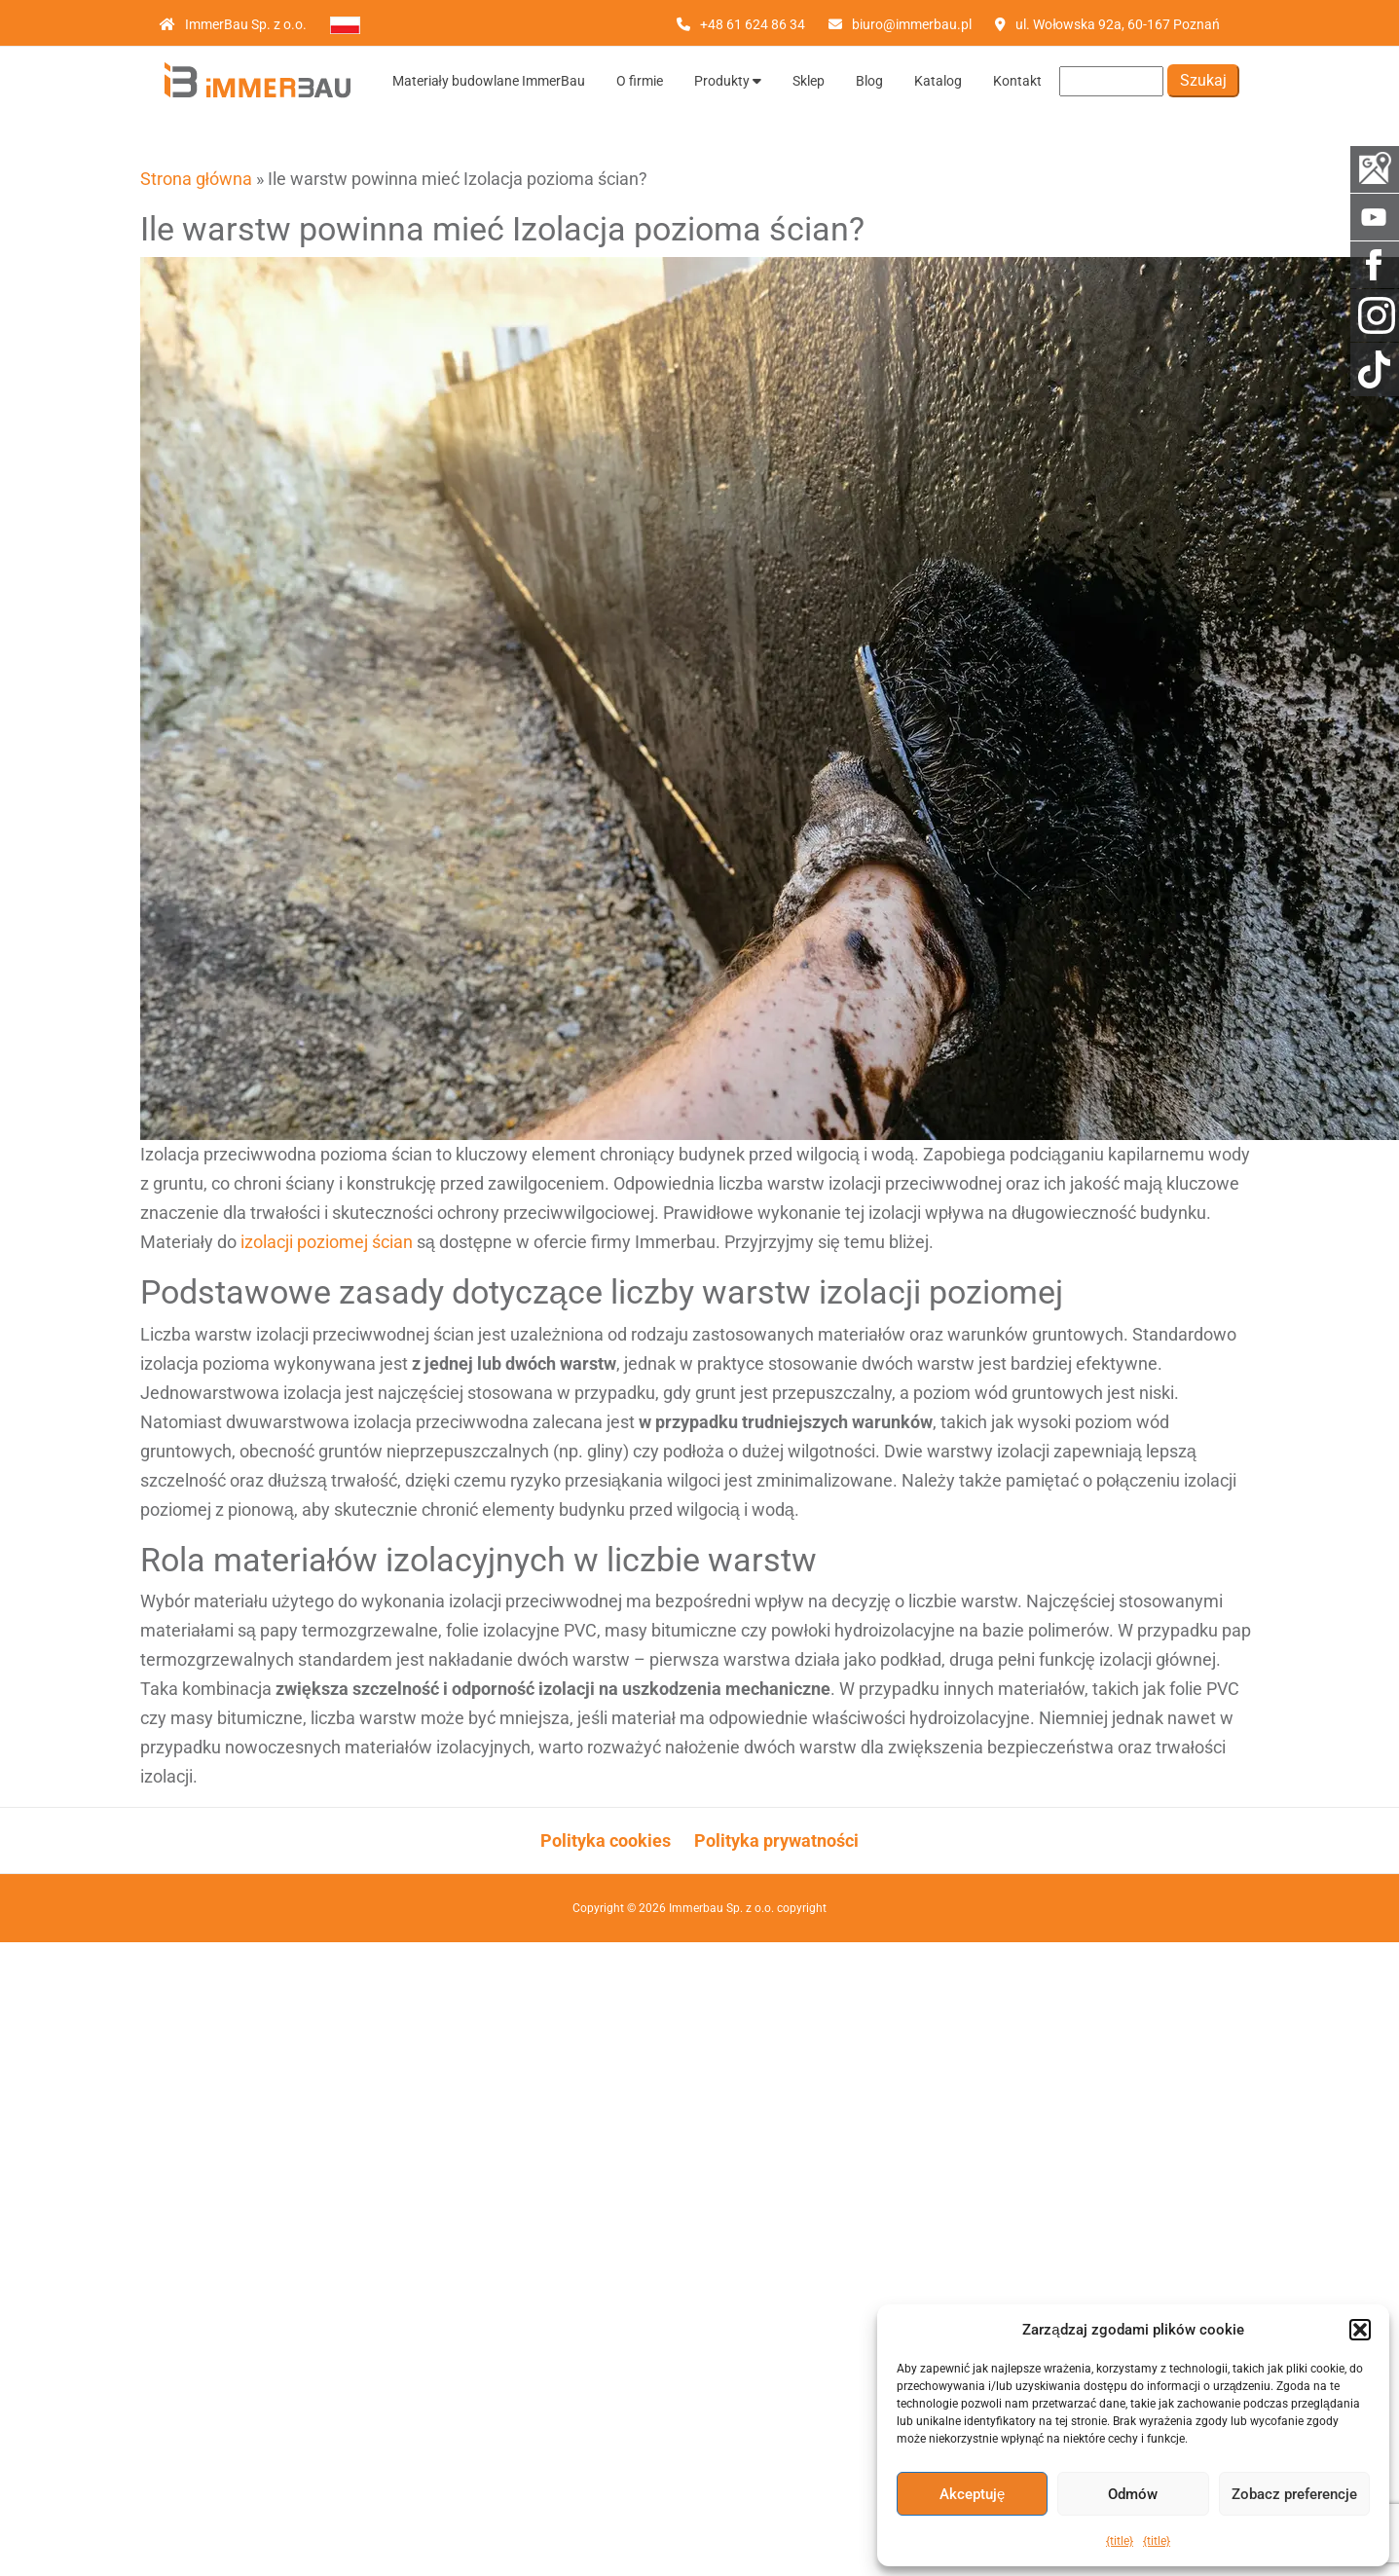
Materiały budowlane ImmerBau (488, 81)
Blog (869, 81)
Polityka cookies (605, 1840)
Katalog (938, 81)
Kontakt (1017, 81)
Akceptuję (972, 2494)
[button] (1360, 2329)
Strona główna (196, 178)
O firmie (639, 81)
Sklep (808, 81)
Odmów (1133, 2494)
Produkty (727, 81)
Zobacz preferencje (1294, 2494)
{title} (1119, 2541)
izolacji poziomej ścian (326, 1242)
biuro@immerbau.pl (912, 24)
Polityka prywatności (776, 1840)
